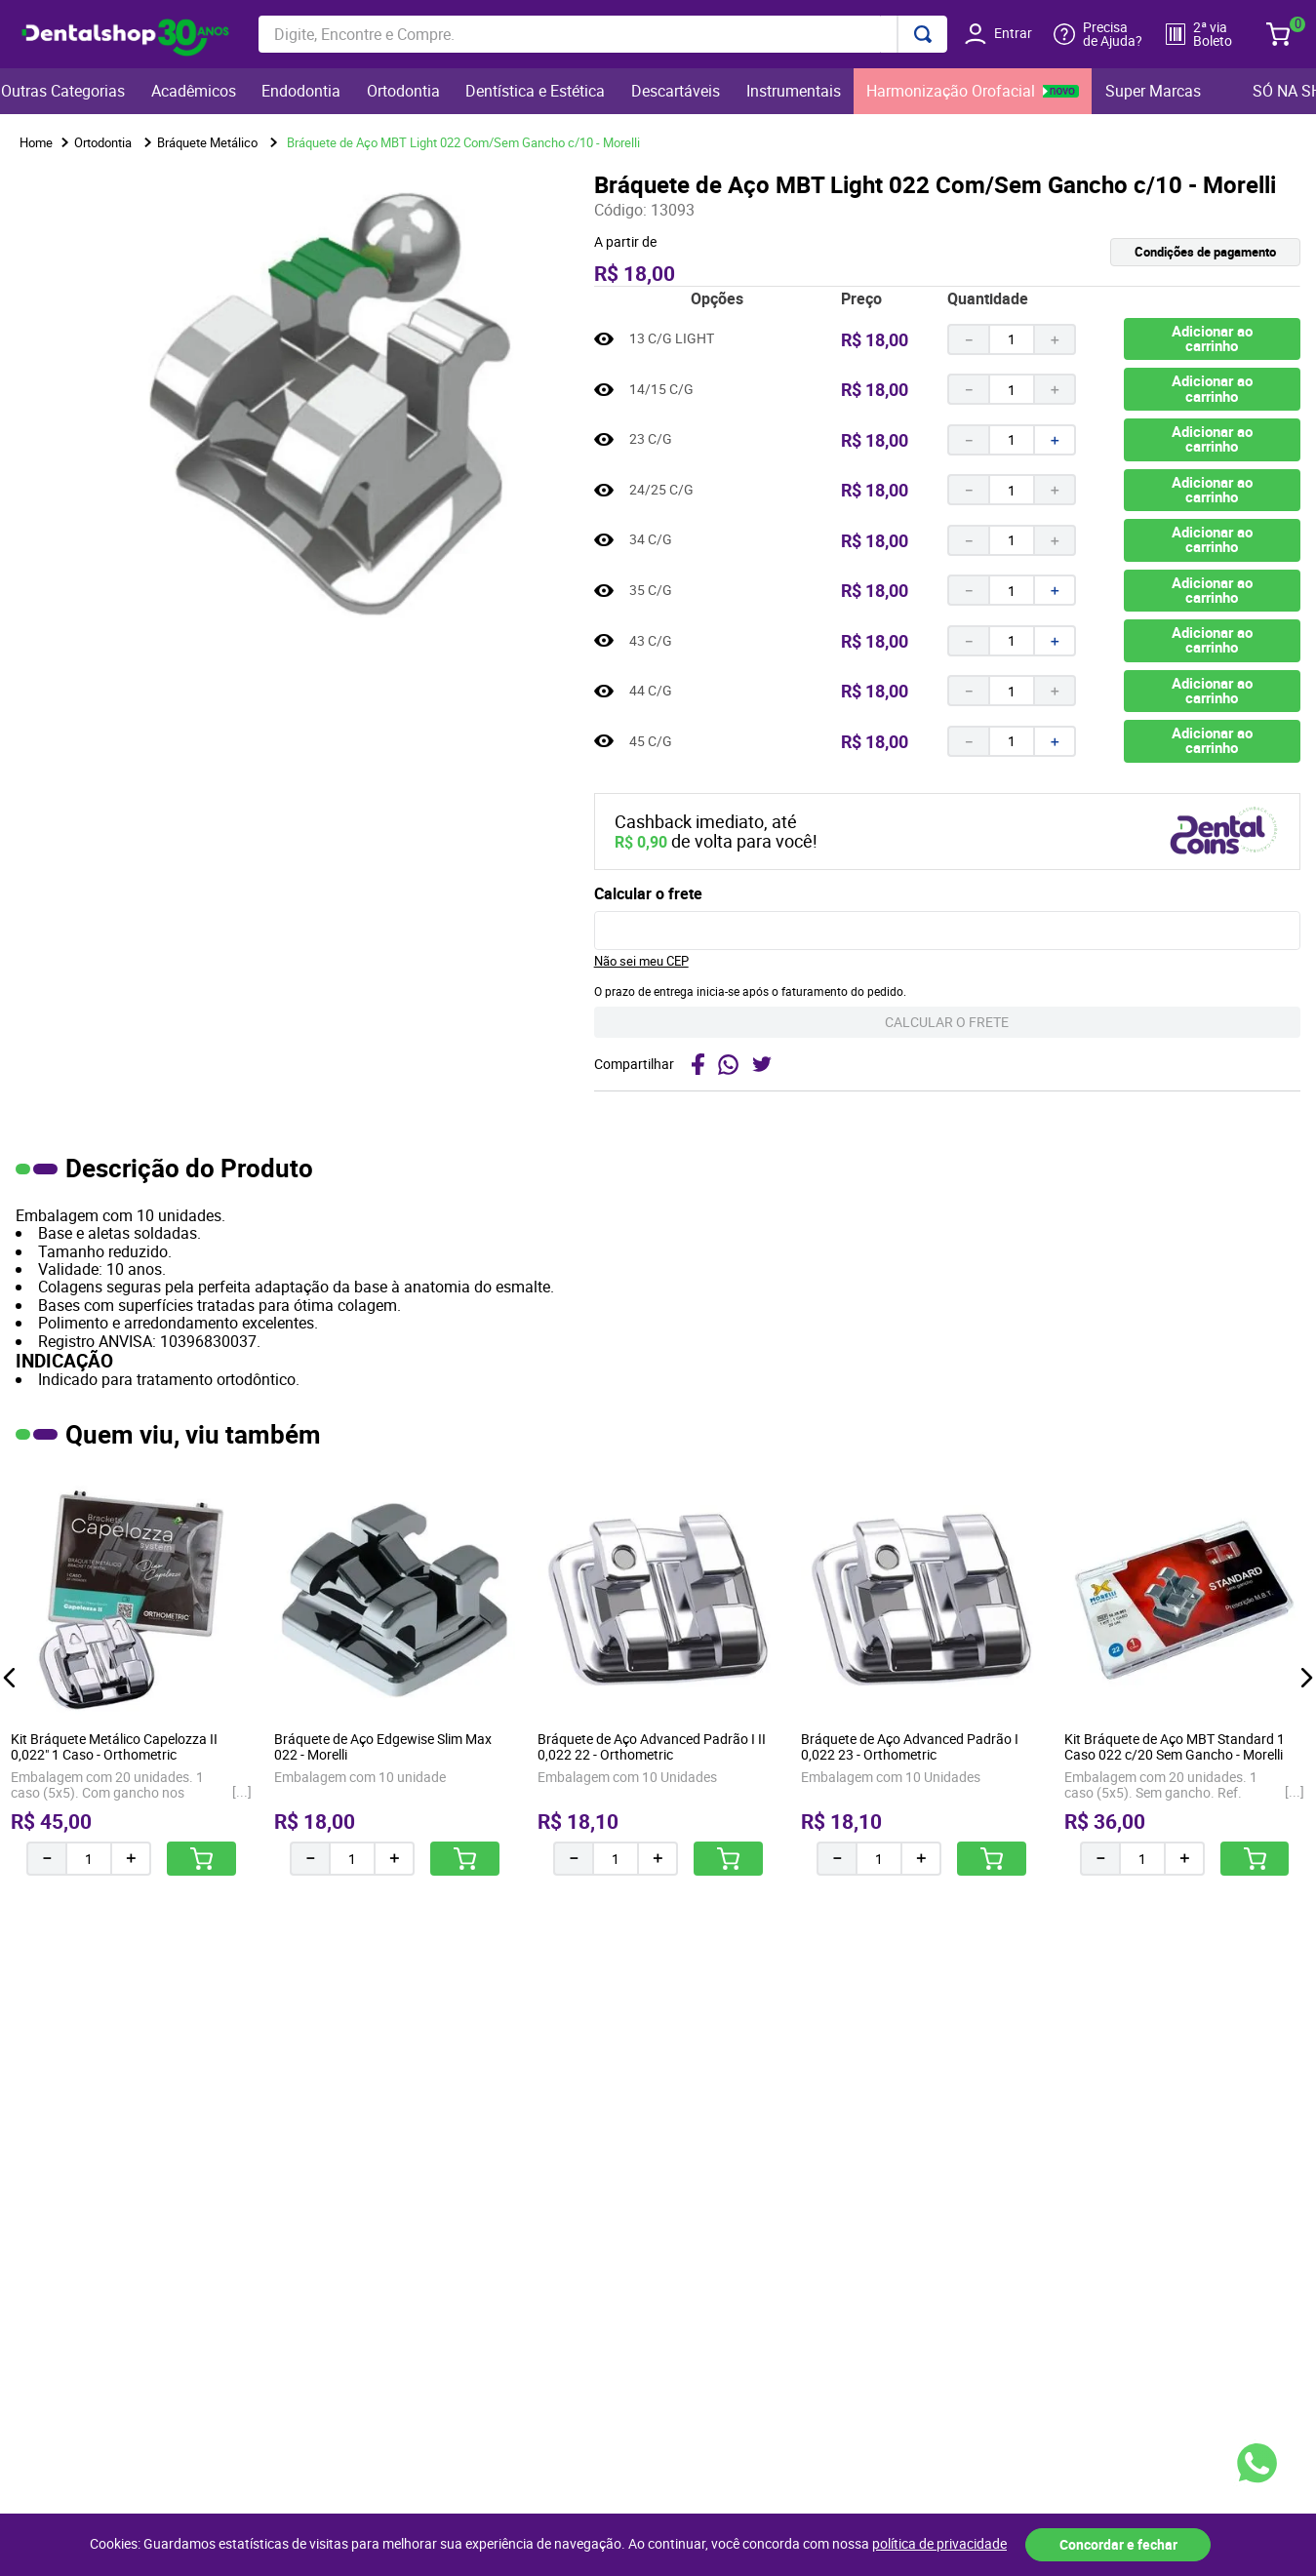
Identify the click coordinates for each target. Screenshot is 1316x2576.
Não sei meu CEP (641, 961)
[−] (967, 339)
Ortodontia (103, 142)
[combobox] (603, 34)
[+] (1055, 339)
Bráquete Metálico (207, 142)
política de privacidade (939, 2544)
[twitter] (765, 1064)
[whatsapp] (728, 1064)
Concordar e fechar (1118, 2544)
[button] (1123, 251)
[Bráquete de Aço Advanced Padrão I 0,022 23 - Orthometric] (921, 1676)
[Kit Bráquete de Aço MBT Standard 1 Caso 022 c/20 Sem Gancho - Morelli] (1184, 1676)
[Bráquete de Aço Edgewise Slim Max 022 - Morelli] (394, 1676)
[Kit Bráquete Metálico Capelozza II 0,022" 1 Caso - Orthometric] (131, 1676)
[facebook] (698, 1064)
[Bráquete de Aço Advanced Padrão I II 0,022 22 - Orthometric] (658, 1676)
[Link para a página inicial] (36, 143)
